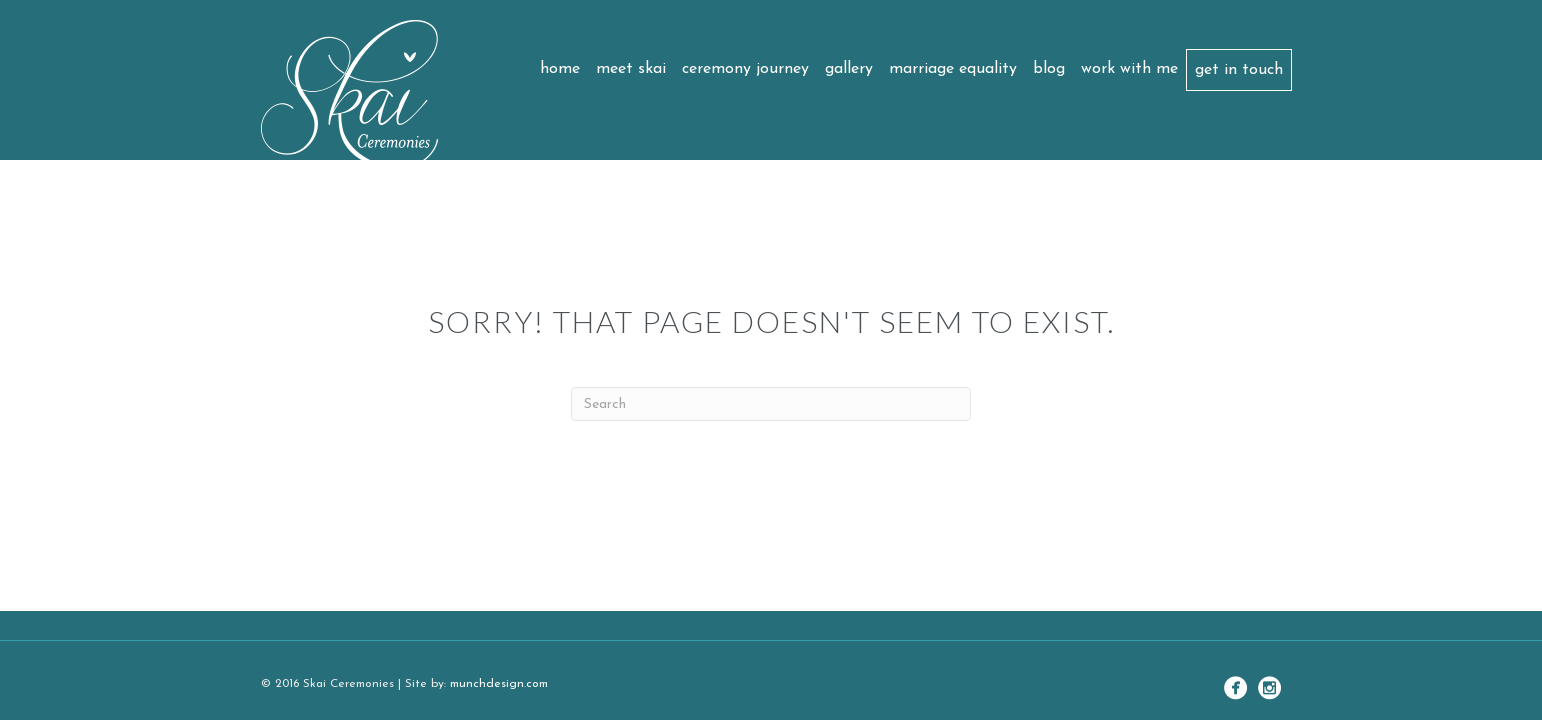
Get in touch (1239, 70)
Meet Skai (631, 69)
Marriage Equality (953, 69)
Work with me (1129, 69)
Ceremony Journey (745, 69)
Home (560, 69)
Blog (1049, 69)
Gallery (849, 69)
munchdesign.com (499, 684)
